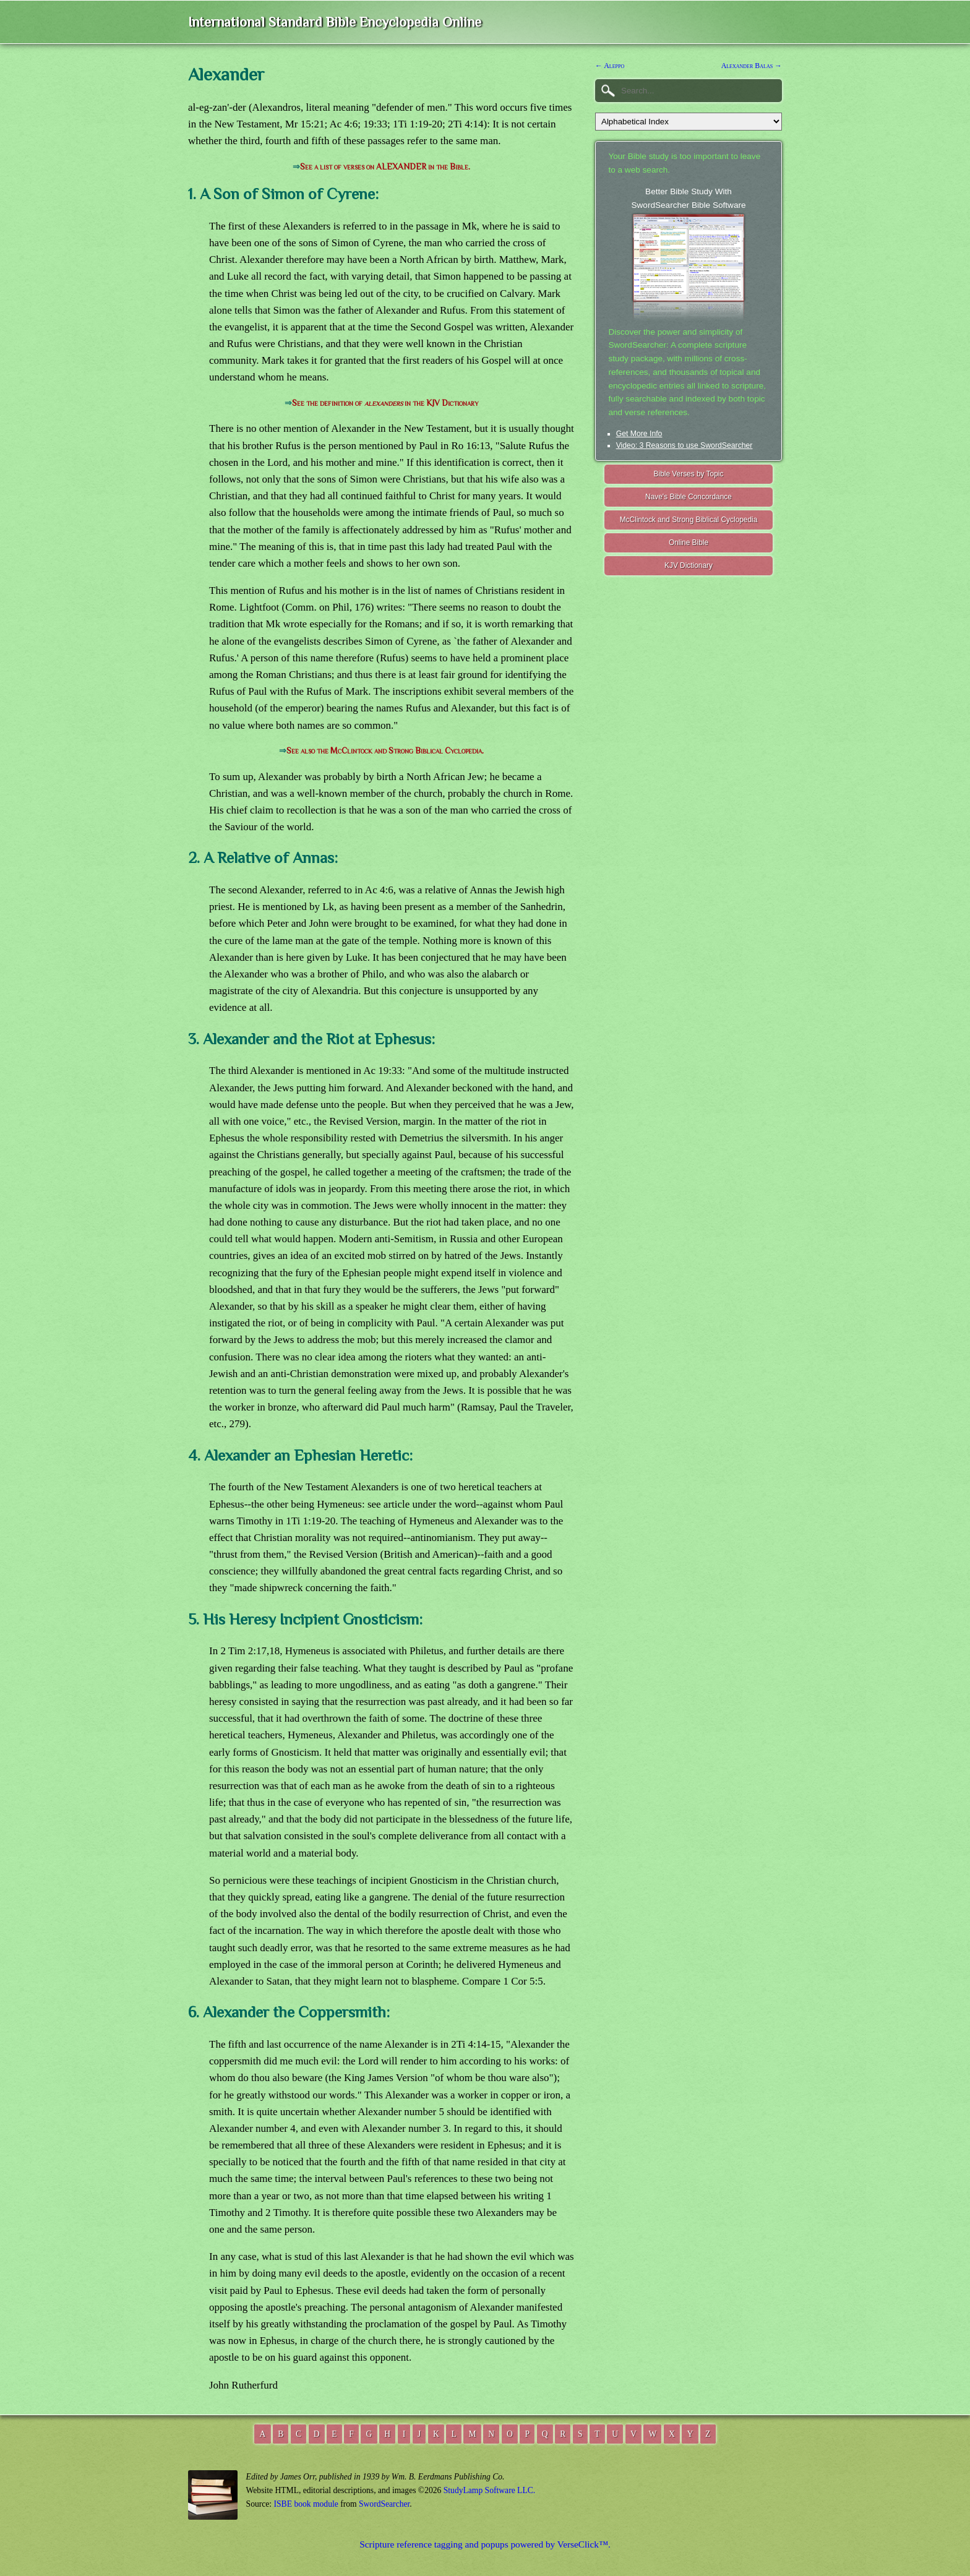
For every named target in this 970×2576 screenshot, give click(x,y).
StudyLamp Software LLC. (489, 2490)
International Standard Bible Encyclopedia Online (334, 22)
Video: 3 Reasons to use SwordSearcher (684, 445)
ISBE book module (306, 2504)
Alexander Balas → (751, 65)
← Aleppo (609, 65)
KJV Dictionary (688, 565)
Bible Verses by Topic (689, 474)
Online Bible (688, 542)
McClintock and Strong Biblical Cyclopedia (689, 519)
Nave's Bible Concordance (688, 496)
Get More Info (639, 433)
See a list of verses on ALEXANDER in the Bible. (385, 166)
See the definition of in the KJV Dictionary (385, 403)
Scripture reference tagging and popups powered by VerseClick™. (485, 2544)
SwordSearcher (384, 2504)
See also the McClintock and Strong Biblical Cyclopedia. (385, 750)
